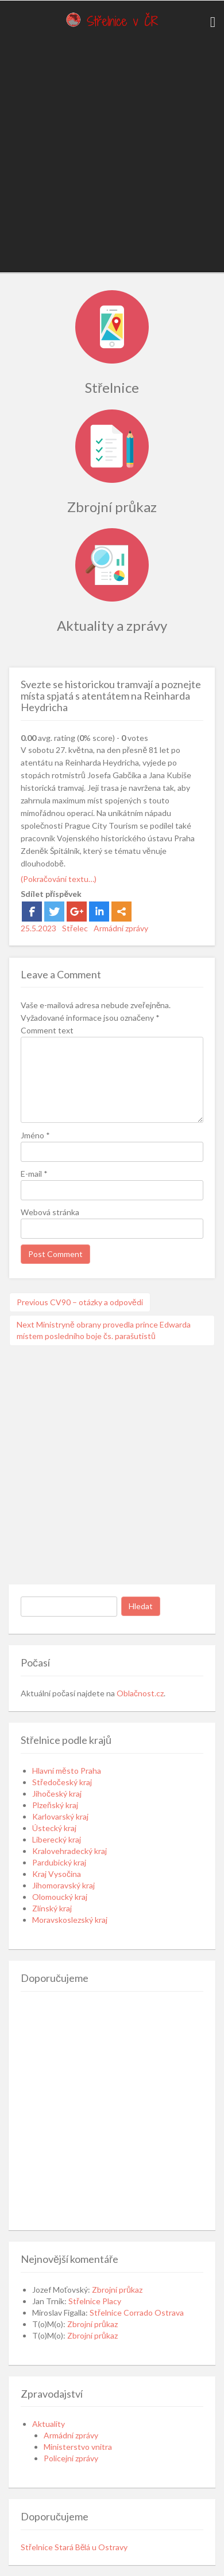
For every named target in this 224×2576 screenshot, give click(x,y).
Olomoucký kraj (59, 1897)
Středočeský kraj (62, 1782)
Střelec (75, 928)
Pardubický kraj (59, 1862)
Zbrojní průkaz (117, 2289)
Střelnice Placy (94, 2301)
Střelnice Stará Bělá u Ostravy (74, 2547)
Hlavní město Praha (66, 1770)
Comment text (47, 1030)
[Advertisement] (107, 153)
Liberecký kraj (56, 1839)
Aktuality (48, 2424)
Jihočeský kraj (57, 1793)
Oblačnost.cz (140, 1693)
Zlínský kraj (52, 1908)
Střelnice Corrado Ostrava (137, 2312)
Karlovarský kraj (60, 1816)
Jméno (35, 1135)
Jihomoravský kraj (63, 1885)
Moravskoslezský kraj (69, 1920)
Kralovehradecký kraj (69, 1851)
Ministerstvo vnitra (78, 2447)
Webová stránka (50, 1212)
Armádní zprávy (121, 928)
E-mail (34, 1173)
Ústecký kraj (54, 1828)
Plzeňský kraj (55, 1805)
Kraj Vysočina (56, 1874)
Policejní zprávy (71, 2458)
